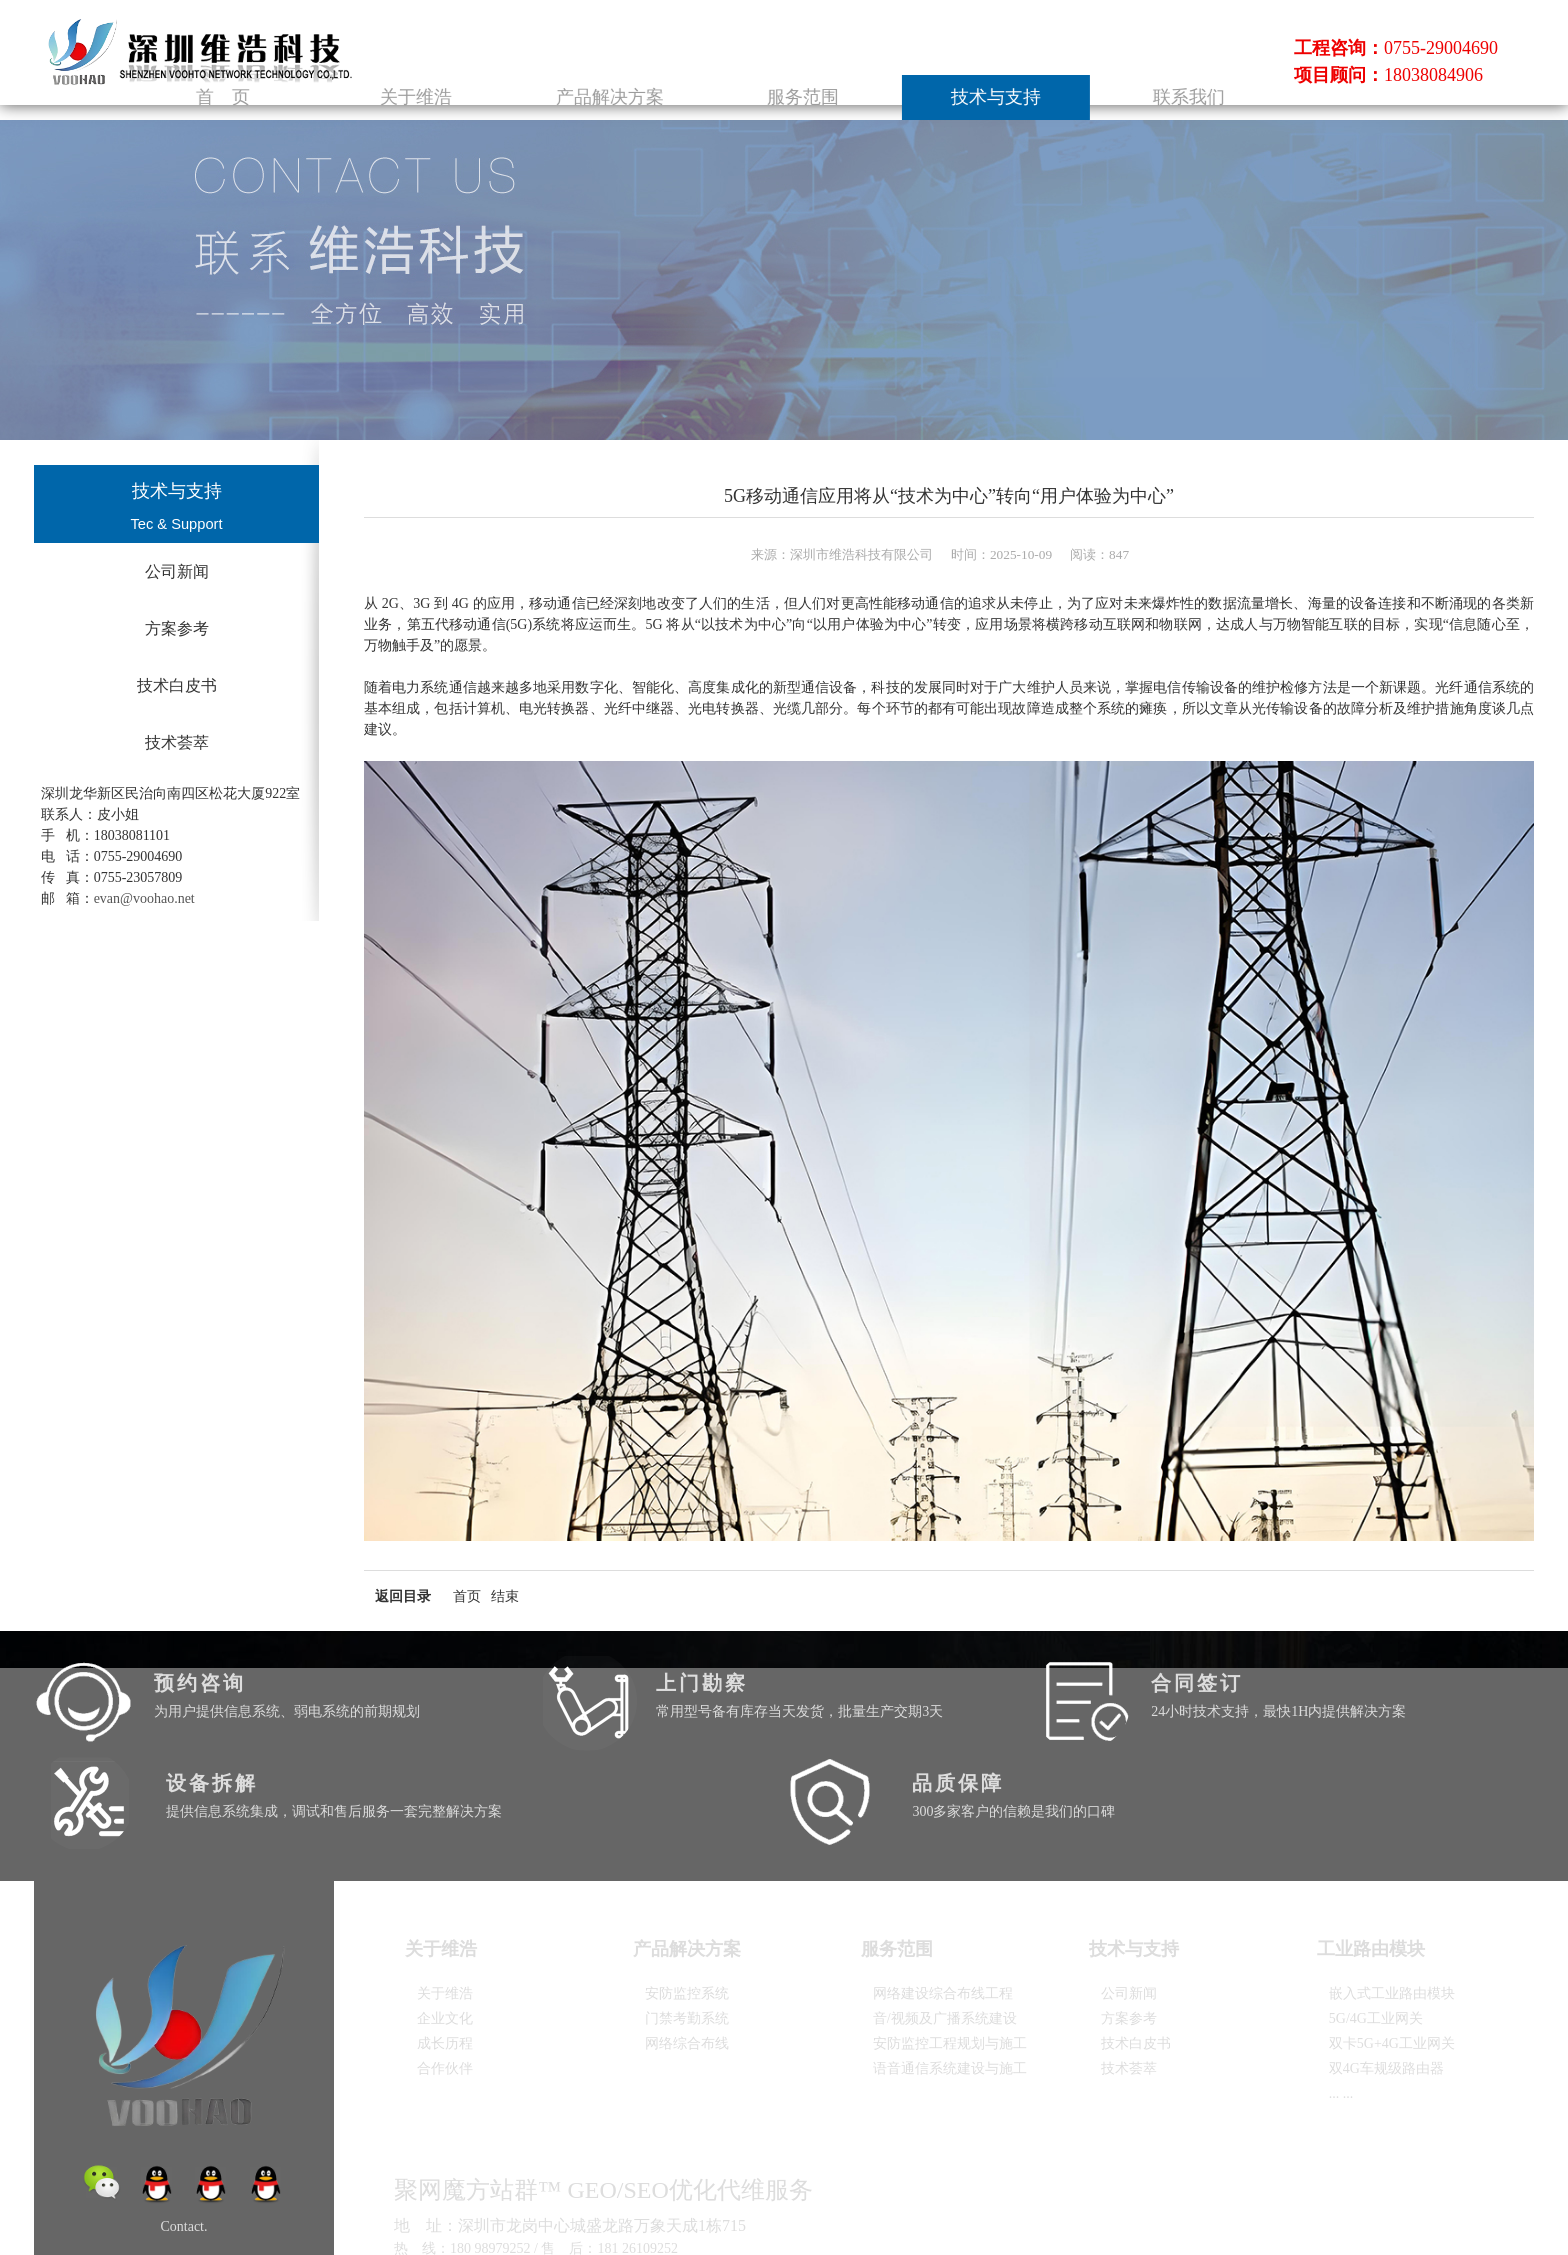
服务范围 (951, 78)
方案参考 (177, 628)
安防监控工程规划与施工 (950, 1951)
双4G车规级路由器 (1386, 1976)
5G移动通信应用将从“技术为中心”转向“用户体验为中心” (949, 496)
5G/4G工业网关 (1376, 1926)
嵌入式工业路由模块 (1392, 1901)
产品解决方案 (817, 78)
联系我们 (1217, 78)
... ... (1341, 2001)
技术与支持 (1084, 78)
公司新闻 (177, 571)
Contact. (183, 2134)
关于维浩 (684, 78)
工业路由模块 (1383, 1857)
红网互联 (597, 2216)
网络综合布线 (687, 1951)
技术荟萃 (177, 742)
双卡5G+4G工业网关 (1392, 1951)
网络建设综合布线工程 (943, 1901)
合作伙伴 (445, 1976)
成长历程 (445, 1951)
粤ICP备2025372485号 (451, 2216)
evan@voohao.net (144, 898)
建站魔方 (646, 2216)
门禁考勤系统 (687, 1926)
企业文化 (445, 1926)
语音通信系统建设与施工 (950, 1976)
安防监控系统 (687, 1901)
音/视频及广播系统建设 (945, 1926)
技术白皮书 (177, 685)
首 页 (551, 78)
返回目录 (403, 1596)
